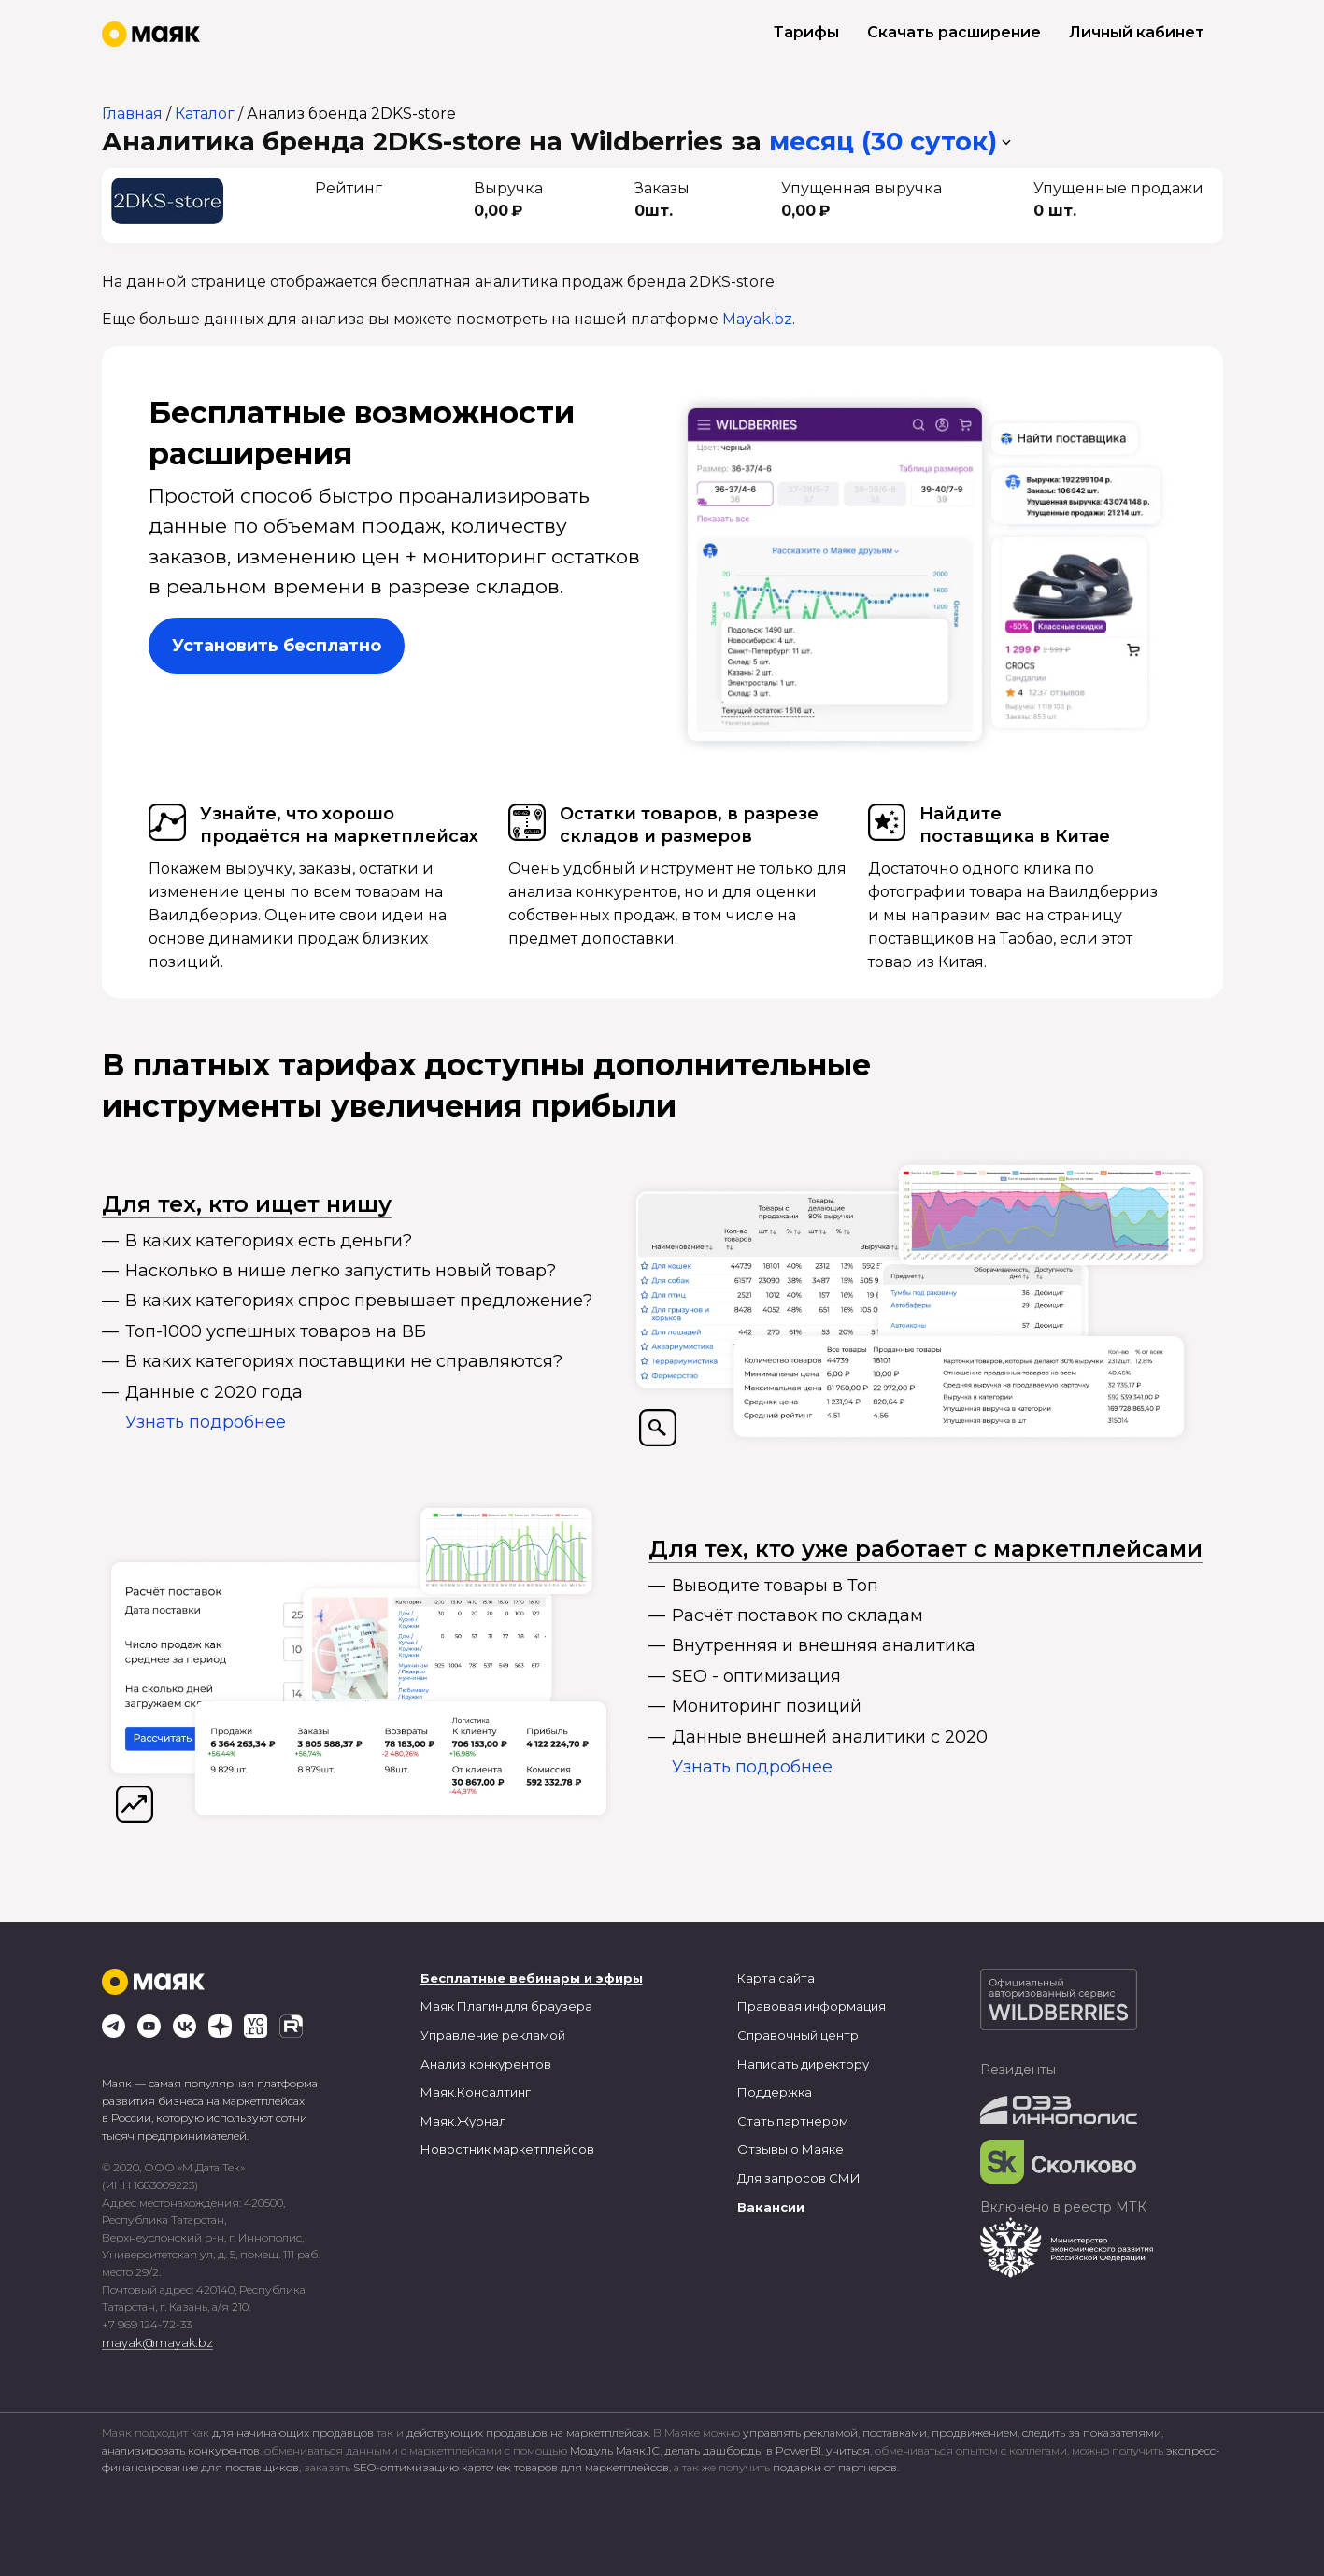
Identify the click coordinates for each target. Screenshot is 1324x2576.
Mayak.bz (757, 319)
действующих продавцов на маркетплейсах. (528, 2433)
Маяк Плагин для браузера (506, 2006)
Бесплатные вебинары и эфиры (531, 1978)
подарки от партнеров (835, 2467)
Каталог (205, 113)
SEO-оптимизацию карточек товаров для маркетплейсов (511, 2467)
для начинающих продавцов (294, 2433)
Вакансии (770, 2206)
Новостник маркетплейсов (507, 2149)
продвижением (975, 2433)
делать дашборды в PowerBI (742, 2450)
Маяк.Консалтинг (475, 2092)
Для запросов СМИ (799, 2177)
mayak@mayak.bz (157, 2342)
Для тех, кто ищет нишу (247, 1203)
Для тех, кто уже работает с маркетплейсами (925, 1548)
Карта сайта (776, 1978)
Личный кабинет (1136, 32)
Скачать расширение (954, 32)
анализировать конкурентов (181, 2450)
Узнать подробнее (205, 1422)
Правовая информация (811, 2006)
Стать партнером (792, 2120)
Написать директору (803, 2064)
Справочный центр (798, 2035)
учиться (848, 2450)
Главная (132, 113)
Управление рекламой (492, 2035)
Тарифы (806, 32)
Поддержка (774, 2092)
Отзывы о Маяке (790, 2149)
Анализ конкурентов (485, 2064)
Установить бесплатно (276, 645)
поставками (894, 2433)
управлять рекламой (800, 2433)
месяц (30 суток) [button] (883, 141)
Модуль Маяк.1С (615, 2450)
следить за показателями (1091, 2433)
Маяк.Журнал (463, 2120)
